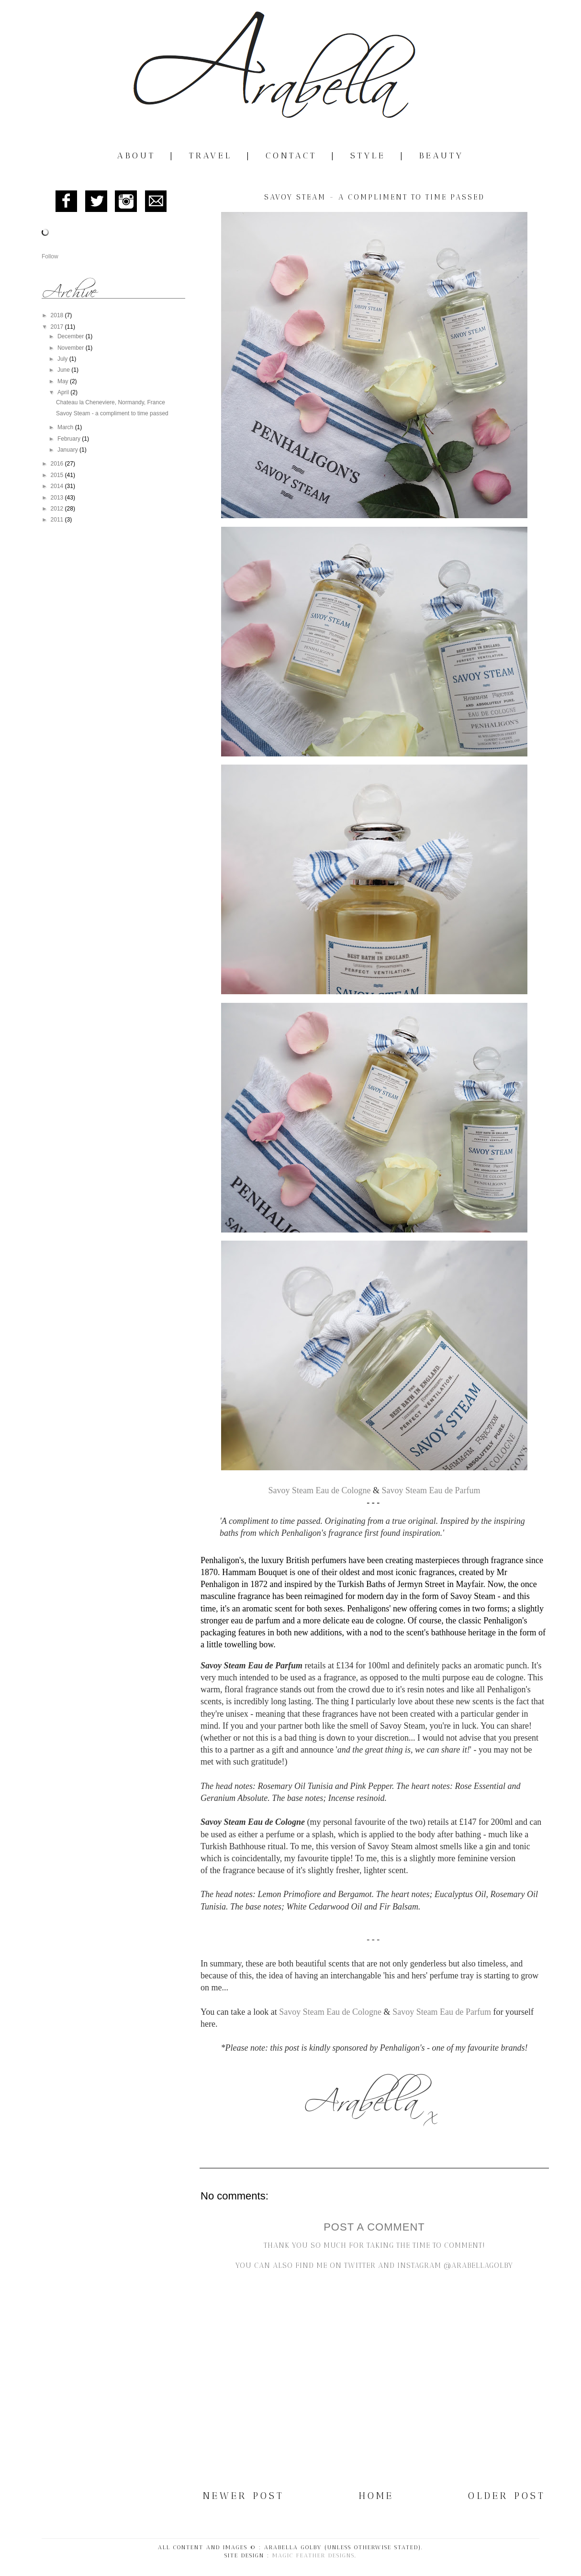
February (69, 438)
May (63, 381)
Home (376, 2495)
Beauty (441, 155)
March (66, 427)
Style (368, 155)
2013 (58, 497)
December (71, 336)
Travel (210, 155)
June (64, 369)
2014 (58, 486)
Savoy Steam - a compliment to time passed (112, 413)
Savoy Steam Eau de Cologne (319, 1490)
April (63, 392)
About (136, 155)
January (68, 449)
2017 (58, 326)
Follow (50, 256)
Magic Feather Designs (313, 2555)
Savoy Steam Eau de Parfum (431, 1490)
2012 (58, 508)
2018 (58, 315)
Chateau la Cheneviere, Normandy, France (110, 402)
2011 (58, 519)
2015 (58, 475)
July (63, 358)
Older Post (507, 2495)
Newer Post (243, 2495)
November (71, 347)
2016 (58, 463)
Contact (291, 155)
